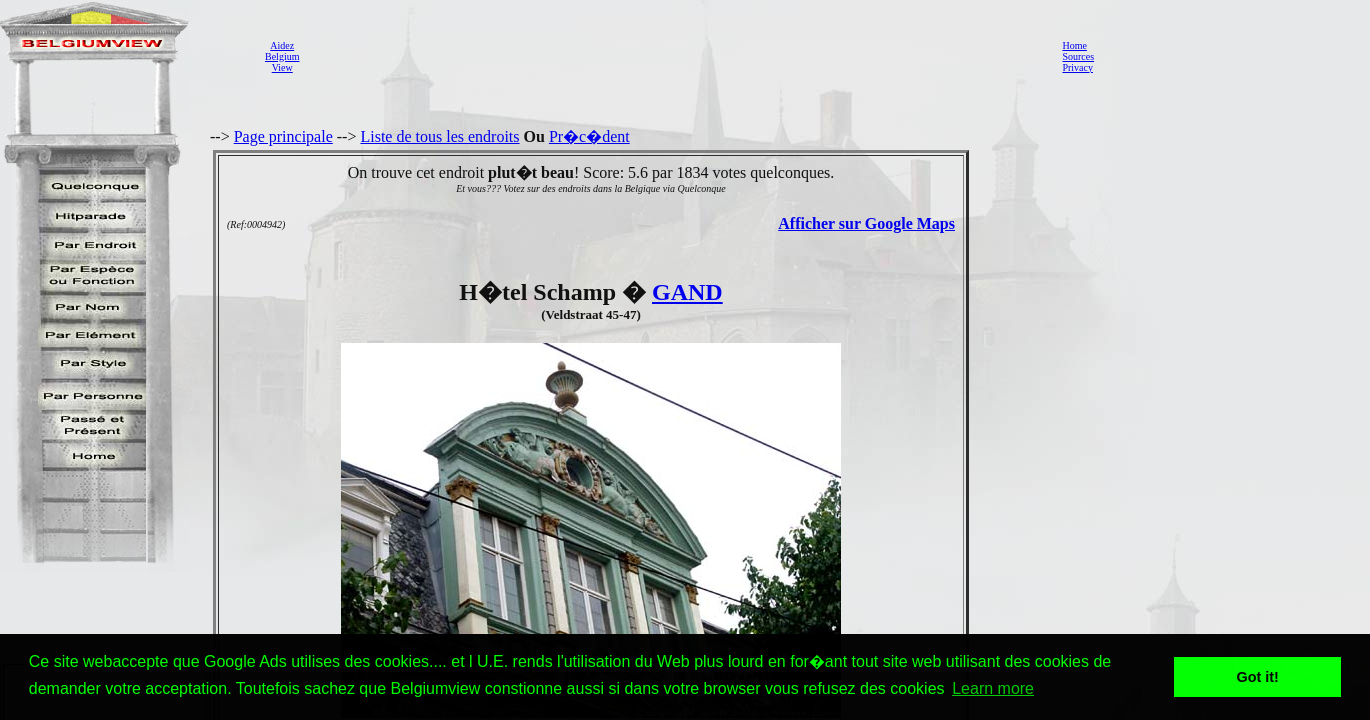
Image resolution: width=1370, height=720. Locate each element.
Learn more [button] (993, 688)
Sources (1078, 56)
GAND (687, 292)
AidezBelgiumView (282, 56)
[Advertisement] (675, 56)
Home (1074, 45)
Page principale (283, 136)
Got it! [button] (1258, 677)
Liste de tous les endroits (439, 136)
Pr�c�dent (589, 136)
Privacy (1077, 67)
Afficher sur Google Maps (866, 223)
